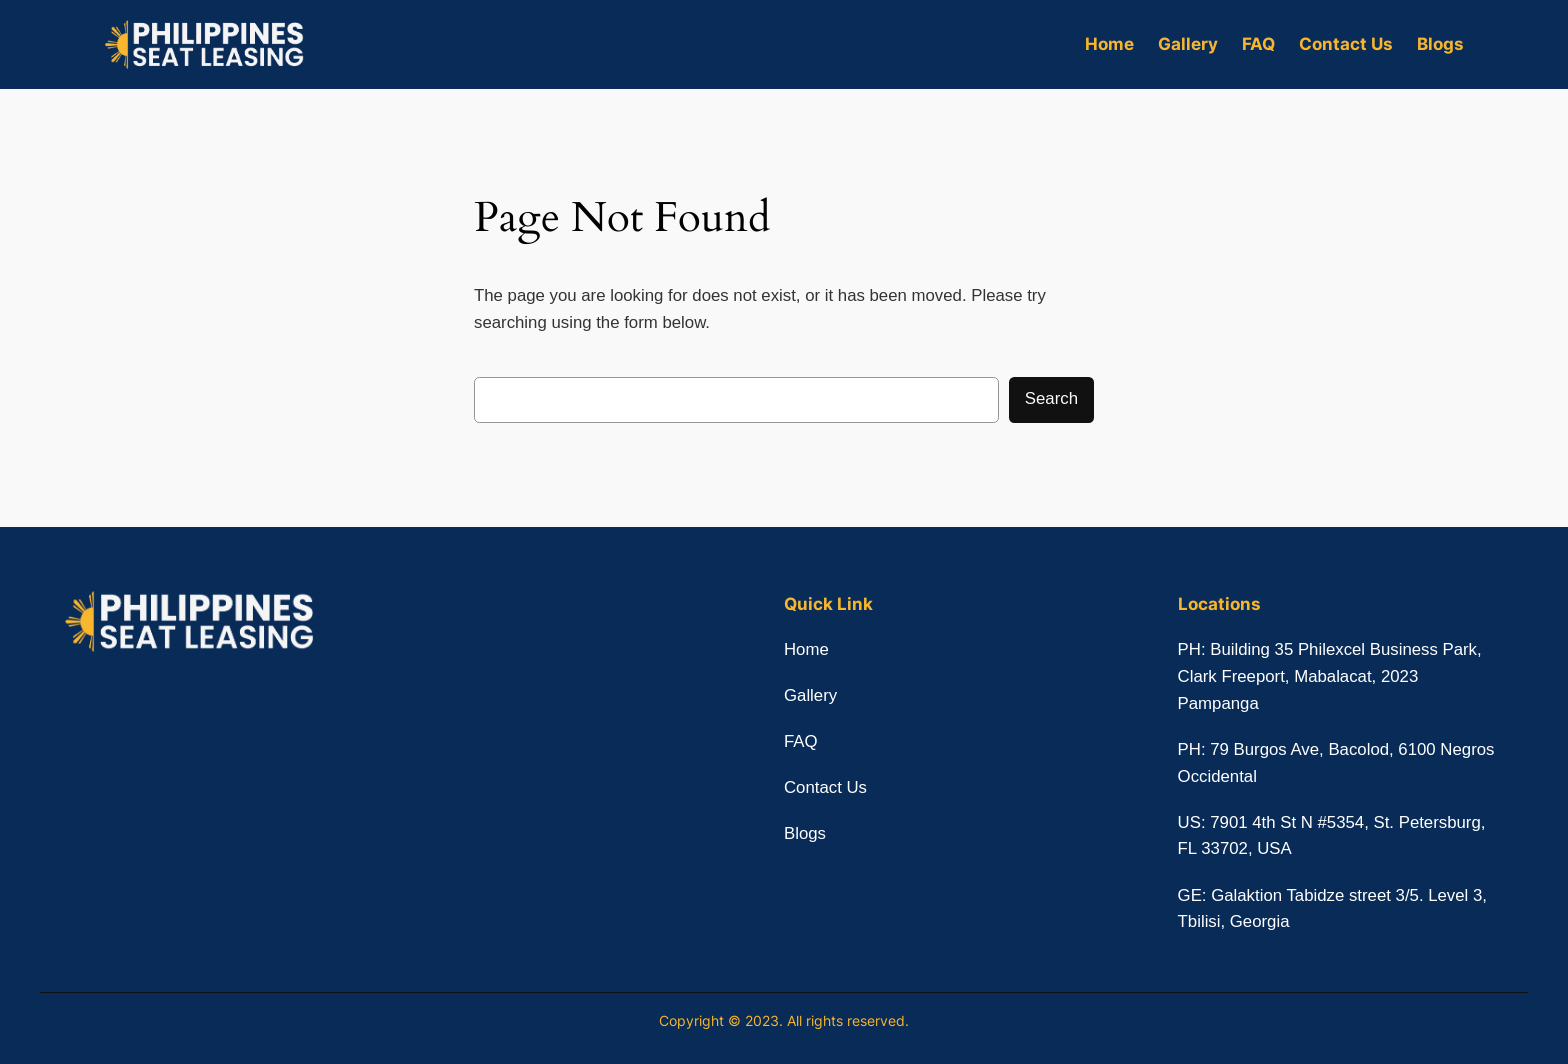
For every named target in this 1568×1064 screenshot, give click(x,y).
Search (1051, 398)
